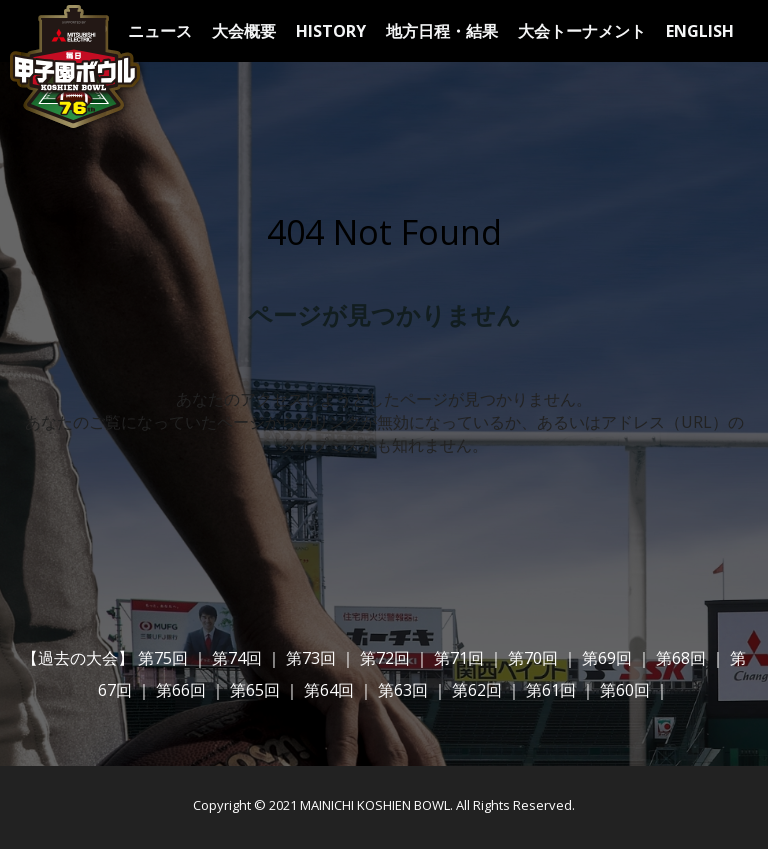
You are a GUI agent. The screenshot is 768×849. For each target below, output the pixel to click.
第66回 (181, 690)
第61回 (551, 690)
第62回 (477, 690)
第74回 (237, 658)
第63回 (403, 690)
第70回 (533, 658)
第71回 (459, 658)
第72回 (385, 658)
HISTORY (331, 31)
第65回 (255, 690)
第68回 (681, 658)
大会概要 (244, 31)
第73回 (311, 658)
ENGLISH (700, 31)
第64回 (329, 690)
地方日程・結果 (442, 31)
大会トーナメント (582, 31)
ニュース (160, 31)
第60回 (625, 690)
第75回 (163, 658)
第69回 (607, 658)
